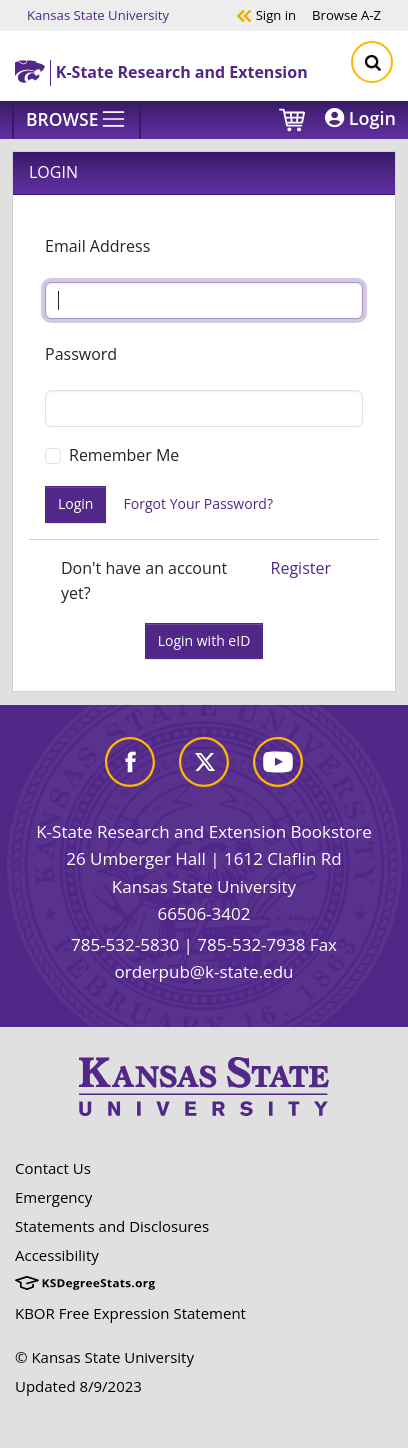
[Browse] (76, 120)
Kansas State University (98, 14)
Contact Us (53, 1168)
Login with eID (204, 640)
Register (301, 568)
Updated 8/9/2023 (78, 1386)
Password (81, 354)
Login (360, 118)
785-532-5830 (125, 944)
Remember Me (124, 455)
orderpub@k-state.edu (204, 971)
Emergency (53, 1197)
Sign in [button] (266, 14)
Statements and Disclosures (112, 1226)
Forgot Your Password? (198, 503)
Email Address (97, 246)
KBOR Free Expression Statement (130, 1313)
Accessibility (57, 1255)
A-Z (346, 14)
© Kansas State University (104, 1357)
